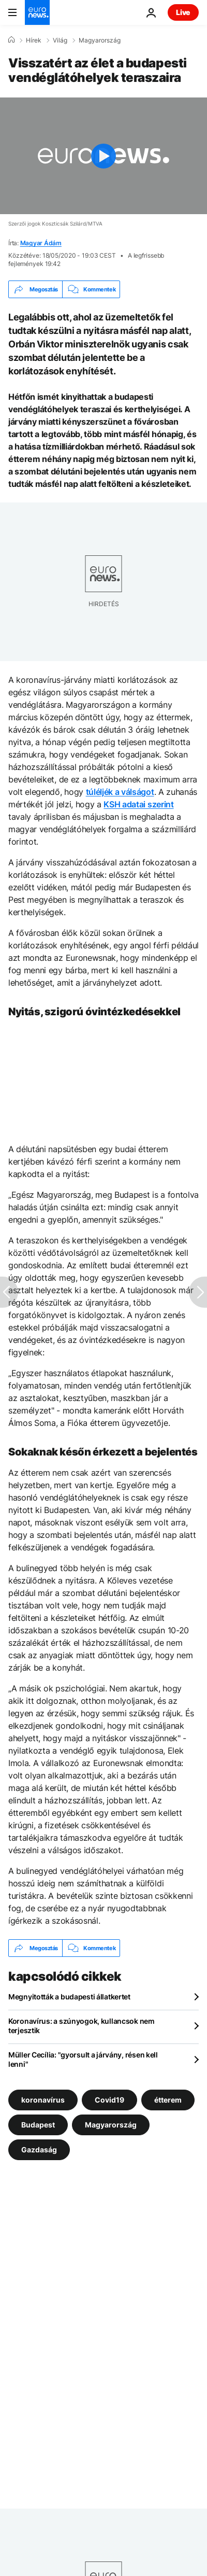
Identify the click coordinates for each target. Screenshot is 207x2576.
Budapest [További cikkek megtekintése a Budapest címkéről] (38, 2124)
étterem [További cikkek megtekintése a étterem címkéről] (168, 2099)
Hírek (33, 40)
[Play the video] (103, 155)
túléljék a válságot (120, 792)
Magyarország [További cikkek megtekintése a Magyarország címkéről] (111, 2124)
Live (183, 12)
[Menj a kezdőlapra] (37, 12)
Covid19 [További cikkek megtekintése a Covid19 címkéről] (109, 2099)
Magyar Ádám (41, 243)
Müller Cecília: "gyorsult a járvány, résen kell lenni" (83, 2059)
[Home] (11, 40)
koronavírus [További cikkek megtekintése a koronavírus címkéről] (43, 2099)
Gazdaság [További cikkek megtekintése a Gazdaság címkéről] (39, 2149)
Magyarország (100, 40)
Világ (60, 40)
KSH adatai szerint (138, 804)
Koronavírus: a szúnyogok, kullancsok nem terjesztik (81, 2026)
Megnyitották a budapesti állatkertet (69, 1996)
